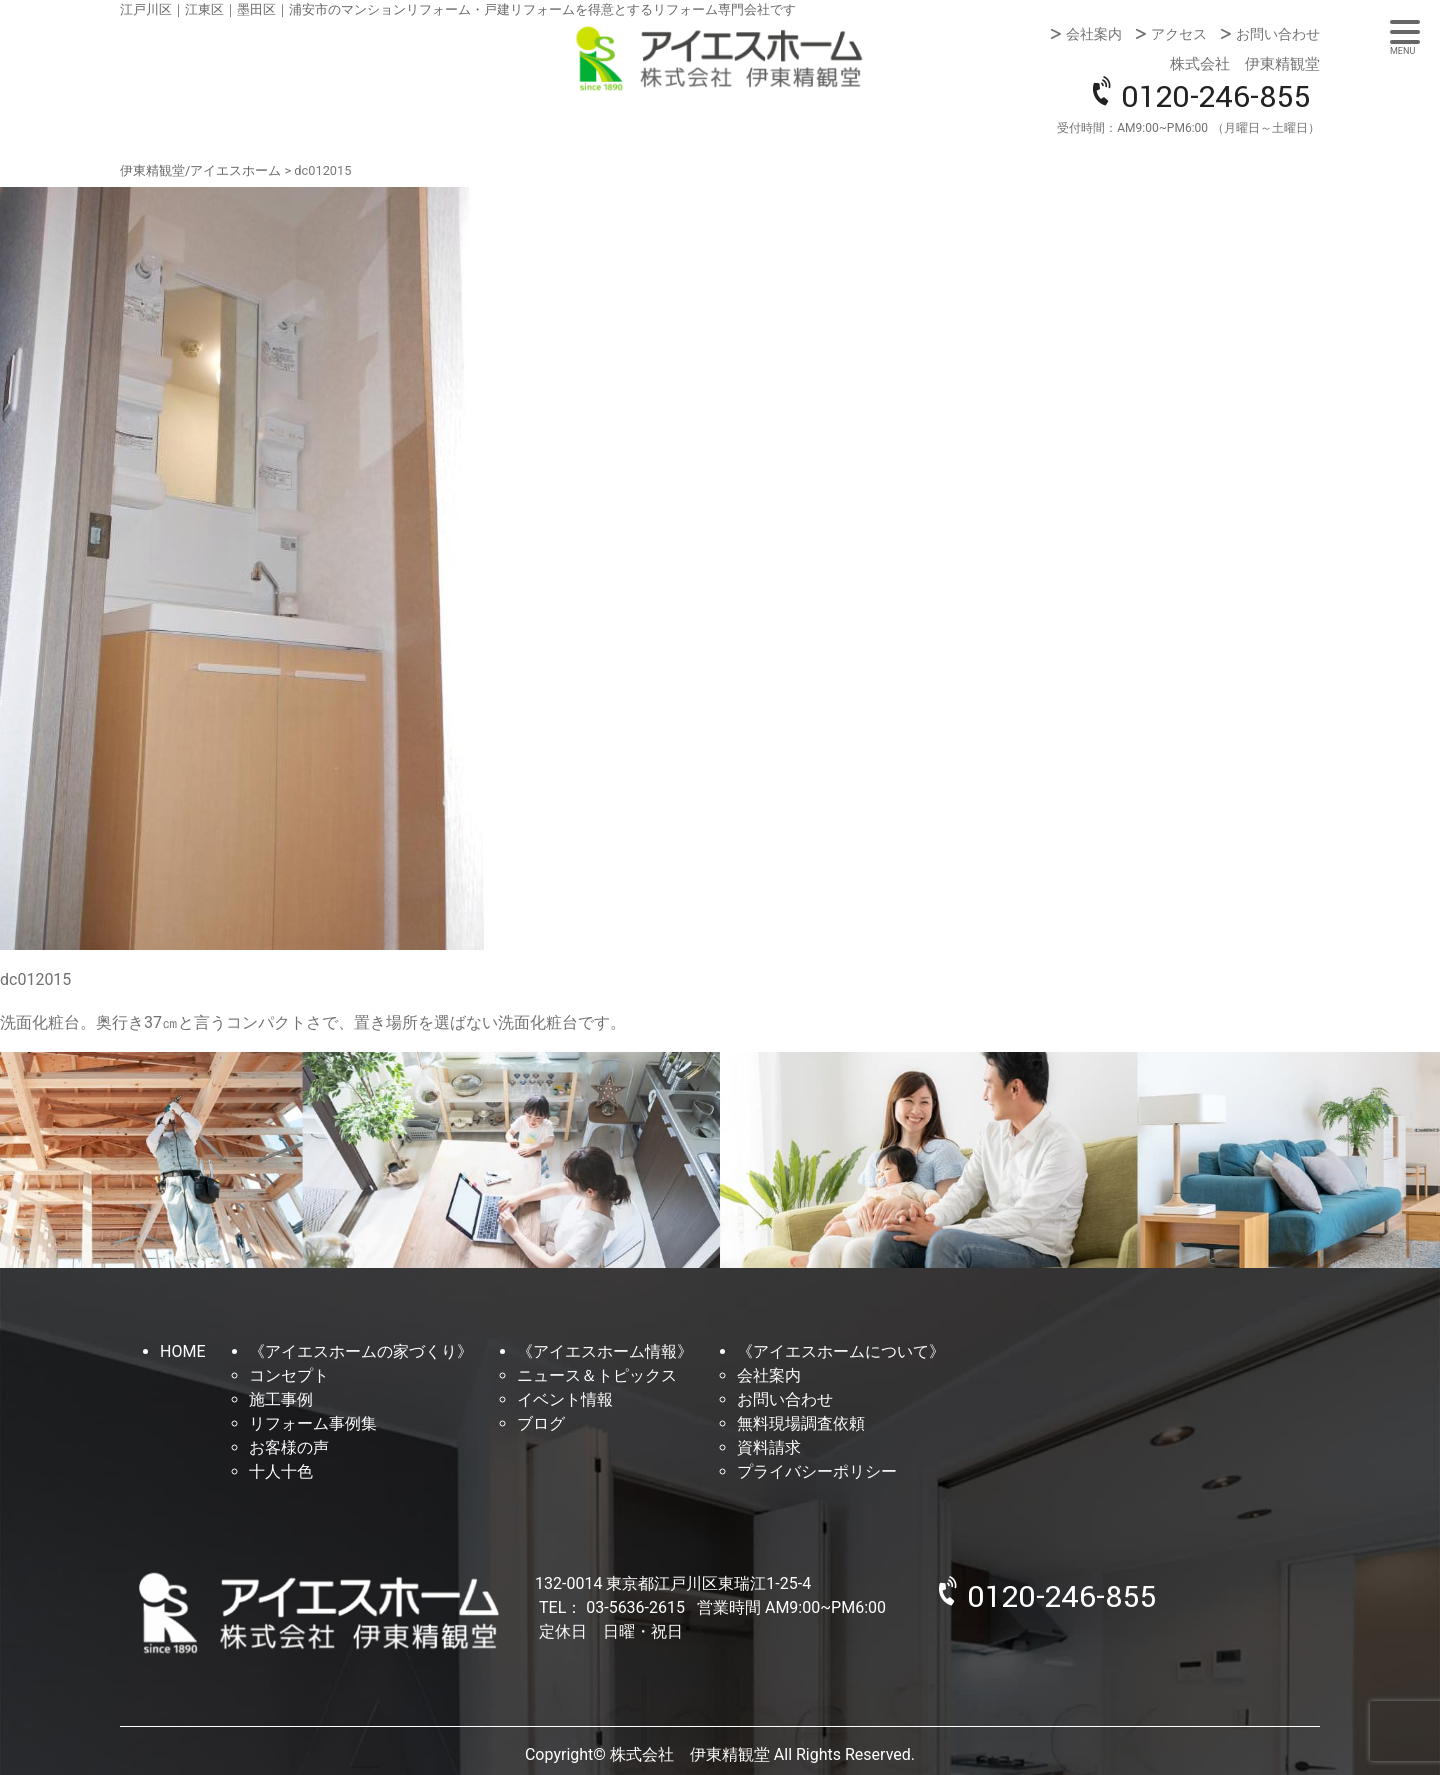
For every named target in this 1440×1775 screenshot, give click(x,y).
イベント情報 (565, 1399)
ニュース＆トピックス (597, 1375)
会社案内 (1094, 34)
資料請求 (769, 1447)
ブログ (541, 1423)
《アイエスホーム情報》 (605, 1351)
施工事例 (281, 1399)
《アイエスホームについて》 (841, 1351)
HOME (182, 1351)
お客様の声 (289, 1447)
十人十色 (281, 1471)
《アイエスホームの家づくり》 (361, 1351)
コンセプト (289, 1375)
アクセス (1179, 34)
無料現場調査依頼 (801, 1423)
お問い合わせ (1278, 34)
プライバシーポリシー (817, 1471)
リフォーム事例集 (313, 1423)
